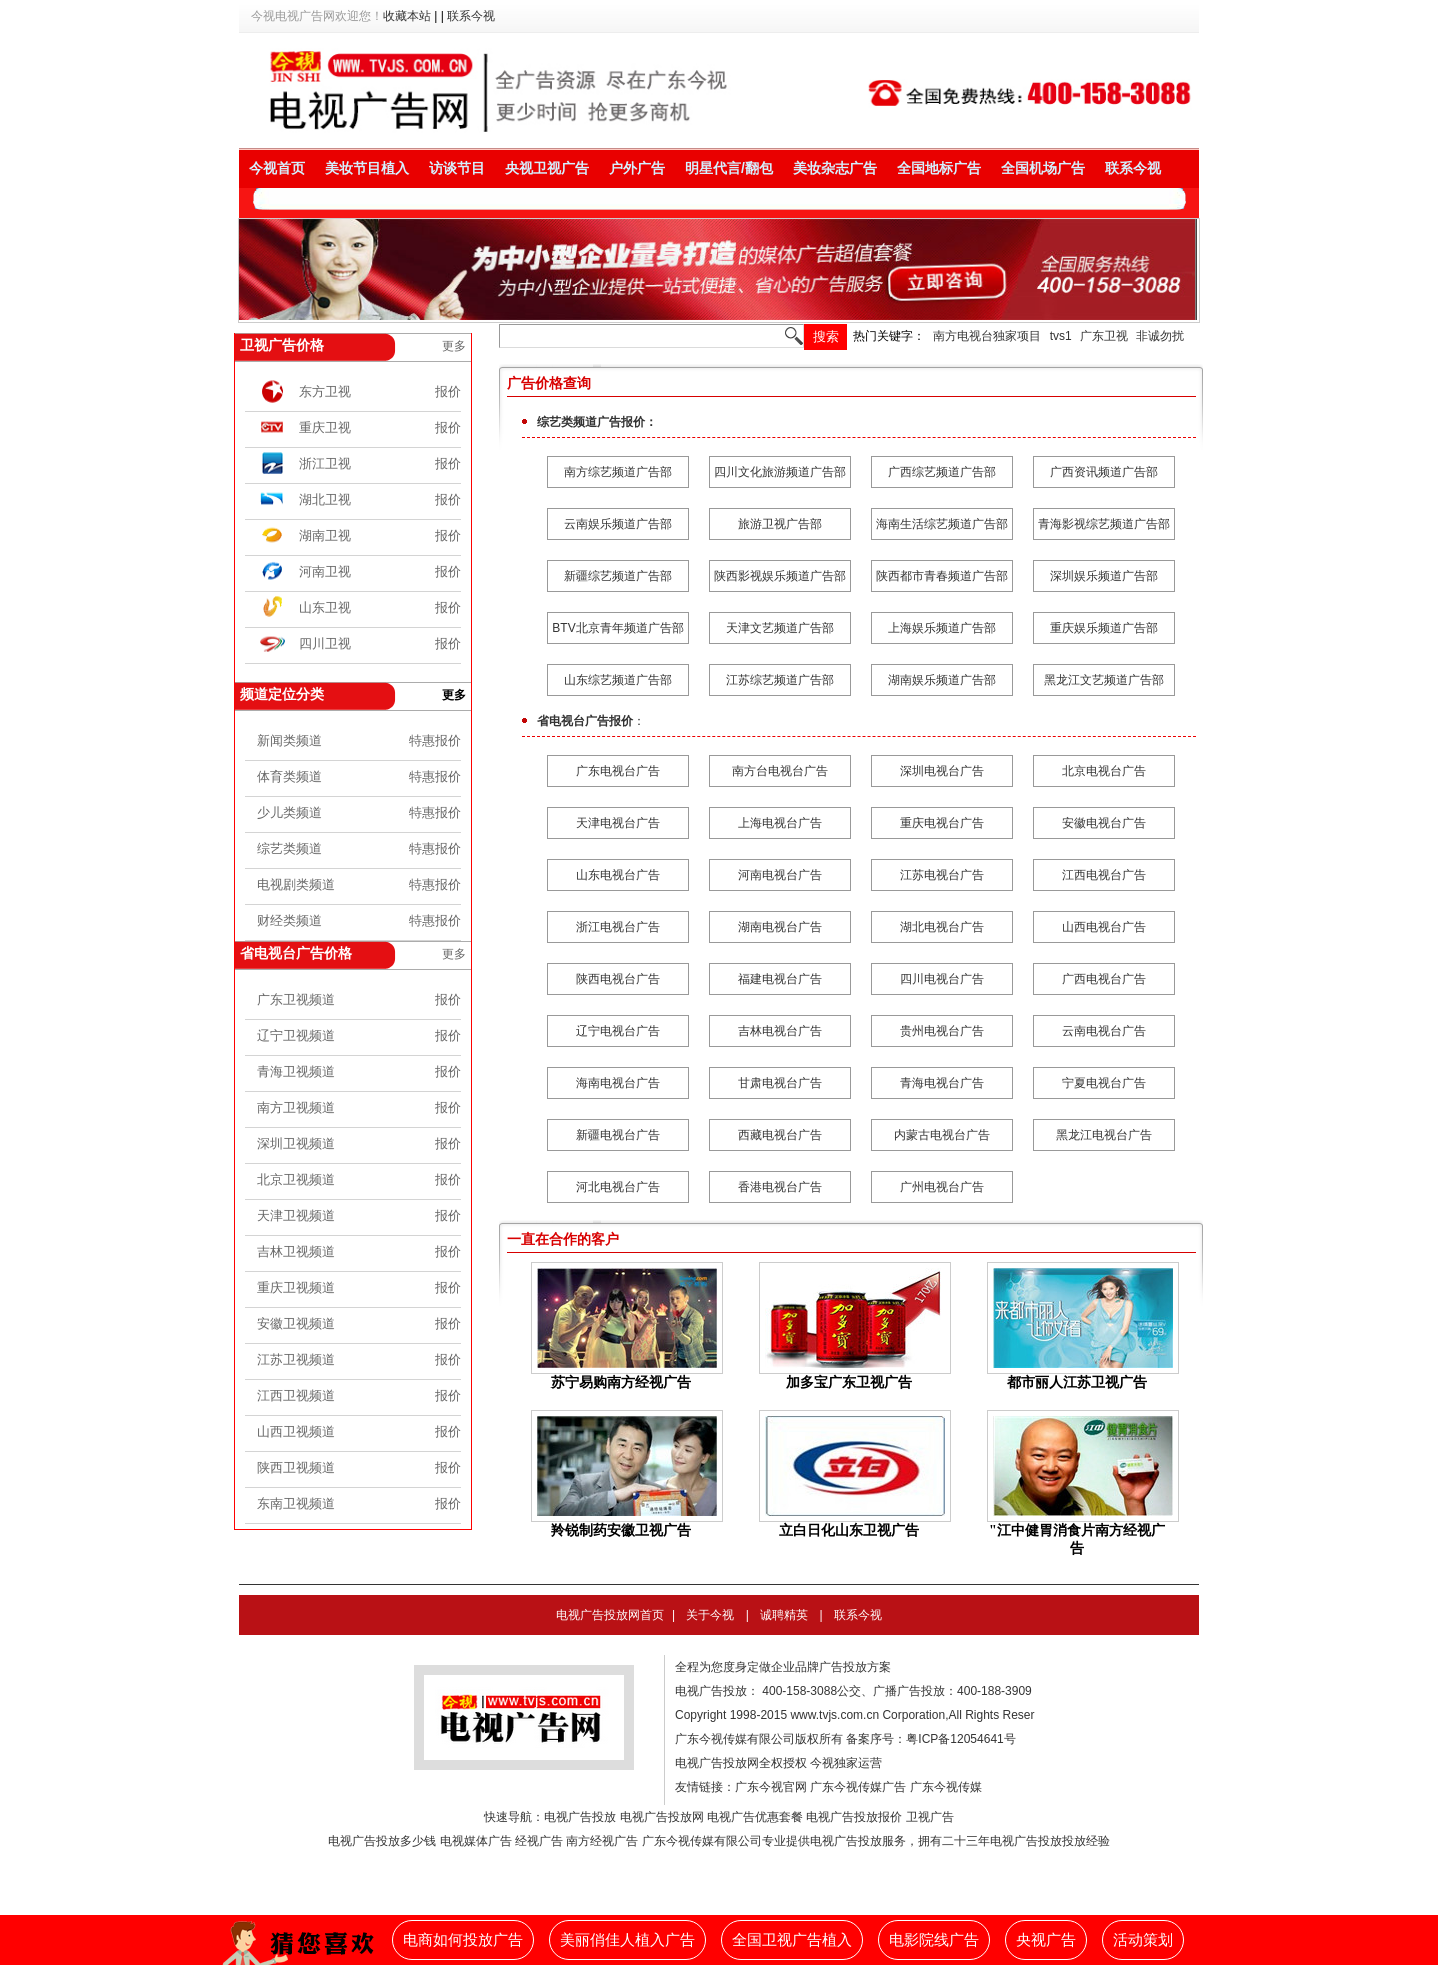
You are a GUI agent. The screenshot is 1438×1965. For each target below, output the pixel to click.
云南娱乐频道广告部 (618, 524)
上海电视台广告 (780, 823)
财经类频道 (289, 920)
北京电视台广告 (1104, 771)
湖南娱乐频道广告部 (942, 680)
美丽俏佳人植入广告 (627, 1940)
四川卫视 (325, 643)
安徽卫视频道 (296, 1323)
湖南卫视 (325, 535)
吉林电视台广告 (780, 1031)
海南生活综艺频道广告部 (942, 524)
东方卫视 (325, 391)
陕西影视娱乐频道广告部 (780, 576)
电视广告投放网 (662, 1817)
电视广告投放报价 (854, 1817)
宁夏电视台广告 (1104, 1083)
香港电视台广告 (780, 1187)
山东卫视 (325, 607)
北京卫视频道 (296, 1179)
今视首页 (277, 168)
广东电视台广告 (618, 771)
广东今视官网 (771, 1787)
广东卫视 (1104, 336)
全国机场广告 (1043, 168)
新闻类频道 (289, 740)
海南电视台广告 (618, 1083)
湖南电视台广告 (780, 927)
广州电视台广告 (942, 1187)
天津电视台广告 (618, 823)
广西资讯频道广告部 (1104, 472)
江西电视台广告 (1104, 875)
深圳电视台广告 (942, 771)
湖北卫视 (325, 499)
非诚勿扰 (1160, 336)
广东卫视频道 (296, 999)
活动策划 (1143, 1940)
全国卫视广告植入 (792, 1940)
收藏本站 (407, 16)
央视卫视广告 (547, 168)
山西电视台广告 (1104, 927)
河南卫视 (325, 571)
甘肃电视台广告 (780, 1083)
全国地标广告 (939, 168)
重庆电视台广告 (942, 823)
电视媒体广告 (476, 1841)
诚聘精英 (784, 1615)
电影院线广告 (934, 1940)
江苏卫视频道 (296, 1359)
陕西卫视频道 (296, 1467)
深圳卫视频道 (296, 1143)
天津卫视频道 (296, 1215)
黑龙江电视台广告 (1104, 1135)
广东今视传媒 (946, 1787)
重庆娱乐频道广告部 (1104, 628)
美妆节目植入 (367, 168)
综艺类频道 (289, 848)
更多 (454, 346)
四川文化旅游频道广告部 (780, 472)
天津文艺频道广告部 (780, 628)
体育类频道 (289, 776)
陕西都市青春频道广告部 (942, 576)
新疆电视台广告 (618, 1135)
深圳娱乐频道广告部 (1104, 576)
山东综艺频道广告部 (618, 680)
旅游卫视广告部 (780, 524)
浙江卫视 (325, 463)
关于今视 (710, 1615)
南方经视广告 (602, 1841)
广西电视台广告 (1104, 979)
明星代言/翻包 (729, 168)
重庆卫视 (325, 427)
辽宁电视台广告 (618, 1031)
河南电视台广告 (780, 875)
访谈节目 (457, 168)
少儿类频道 (289, 812)
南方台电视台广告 (780, 771)
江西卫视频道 (296, 1395)
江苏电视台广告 (942, 875)
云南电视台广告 (1104, 1031)
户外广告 (637, 168)
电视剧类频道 (296, 884)
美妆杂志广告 (835, 168)
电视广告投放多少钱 (382, 1841)
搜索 (826, 336)
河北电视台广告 (618, 1187)
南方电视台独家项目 (987, 336)
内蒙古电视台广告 (942, 1135)
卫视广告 (930, 1817)
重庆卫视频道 (296, 1287)
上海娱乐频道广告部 (942, 628)
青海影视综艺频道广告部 (1104, 524)
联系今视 (471, 16)
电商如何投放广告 (463, 1940)
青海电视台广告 (942, 1083)
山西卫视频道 (296, 1431)
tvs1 (1061, 336)
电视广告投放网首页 (610, 1615)
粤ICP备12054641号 (960, 1739)
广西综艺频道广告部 (942, 472)
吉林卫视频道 (296, 1251)
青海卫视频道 (296, 1071)
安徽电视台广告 (1104, 823)
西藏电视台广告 (780, 1135)
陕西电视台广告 (618, 979)
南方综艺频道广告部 (618, 472)
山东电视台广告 (618, 875)
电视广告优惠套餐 (755, 1817)
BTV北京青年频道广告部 (617, 628)
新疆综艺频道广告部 (618, 576)
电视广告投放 (580, 1817)
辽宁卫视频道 (296, 1035)
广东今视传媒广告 (858, 1787)
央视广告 (1046, 1940)
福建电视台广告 (780, 979)
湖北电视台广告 (942, 927)
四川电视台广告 (942, 979)
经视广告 (539, 1841)
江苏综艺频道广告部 (780, 680)
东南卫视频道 (296, 1503)
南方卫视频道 (296, 1107)
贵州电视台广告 (942, 1031)
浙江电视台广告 (618, 927)
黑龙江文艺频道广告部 (1104, 680)
